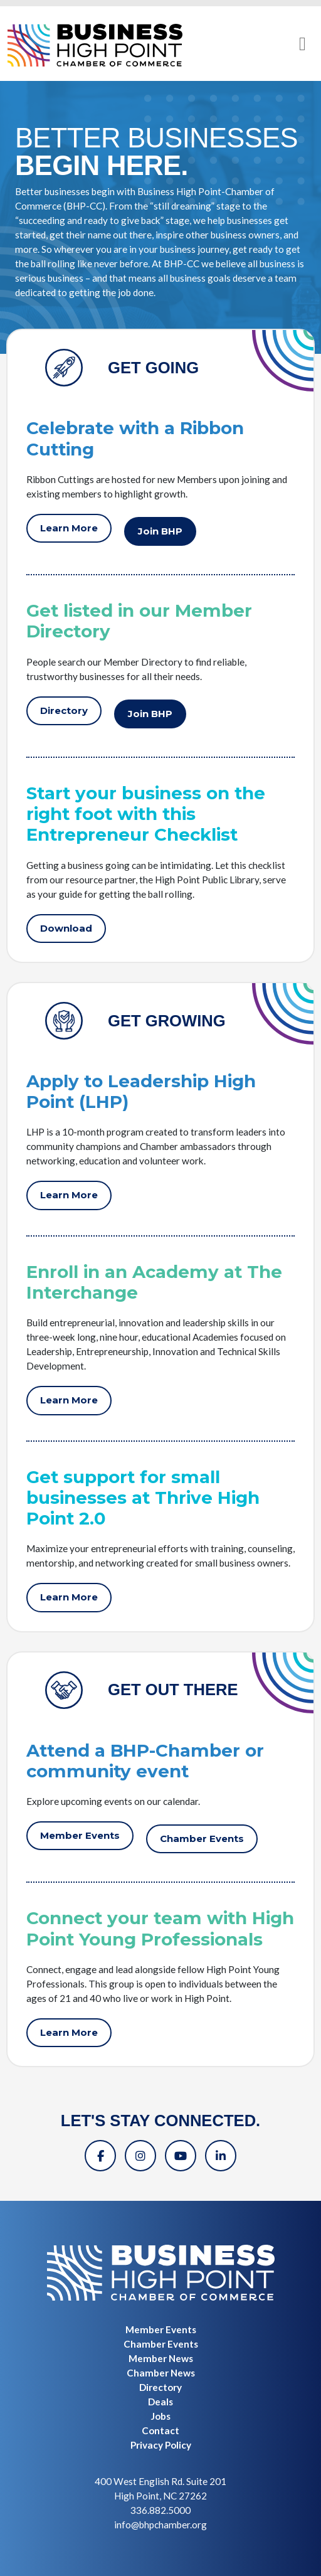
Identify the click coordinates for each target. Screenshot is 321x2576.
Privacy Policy (160, 2445)
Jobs (160, 2416)
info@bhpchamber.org (160, 2524)
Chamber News (161, 2372)
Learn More (69, 528)
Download (66, 928)
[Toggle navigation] (302, 44)
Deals (160, 2401)
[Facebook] (100, 2155)
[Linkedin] (220, 2155)
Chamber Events (202, 1838)
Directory (64, 710)
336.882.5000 (160, 2510)
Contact (160, 2430)
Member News (161, 2358)
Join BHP (160, 531)
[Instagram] (140, 2155)
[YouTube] (180, 2155)
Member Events (80, 1835)
